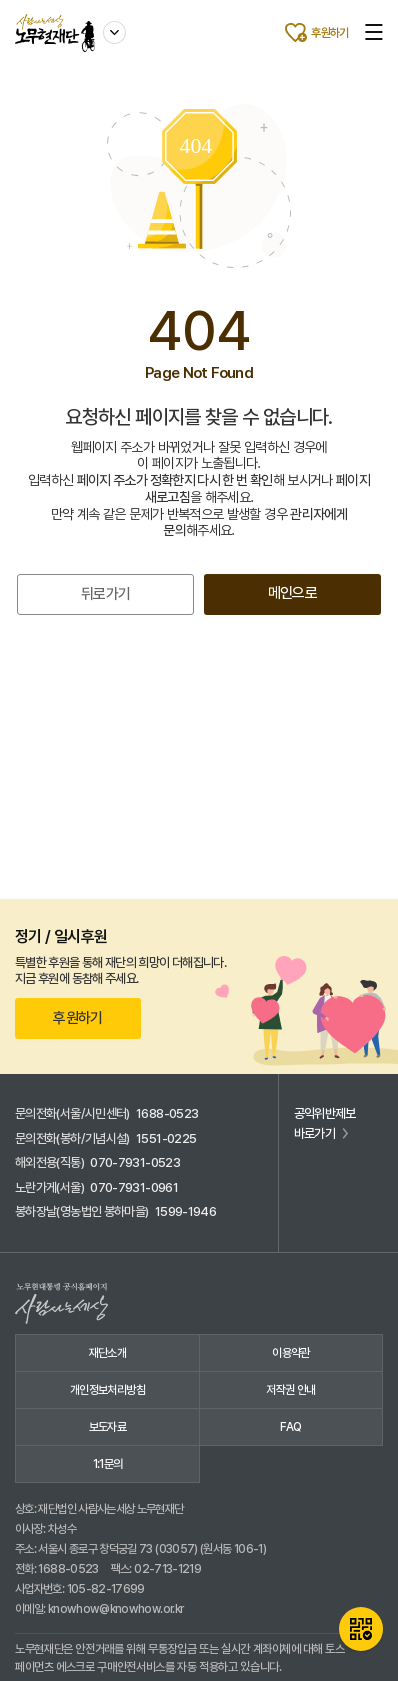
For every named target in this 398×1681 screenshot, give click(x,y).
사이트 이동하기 (115, 29)
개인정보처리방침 (107, 1390)
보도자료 (107, 1427)
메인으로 (292, 593)
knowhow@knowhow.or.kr (116, 1609)
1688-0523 (167, 1113)
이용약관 (290, 1353)
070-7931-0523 (135, 1162)
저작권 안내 (290, 1390)
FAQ (290, 1427)
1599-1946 (185, 1211)
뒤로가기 (105, 594)
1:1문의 (108, 1464)
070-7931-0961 (134, 1187)
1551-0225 (166, 1138)
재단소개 (107, 1353)
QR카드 (361, 1629)
